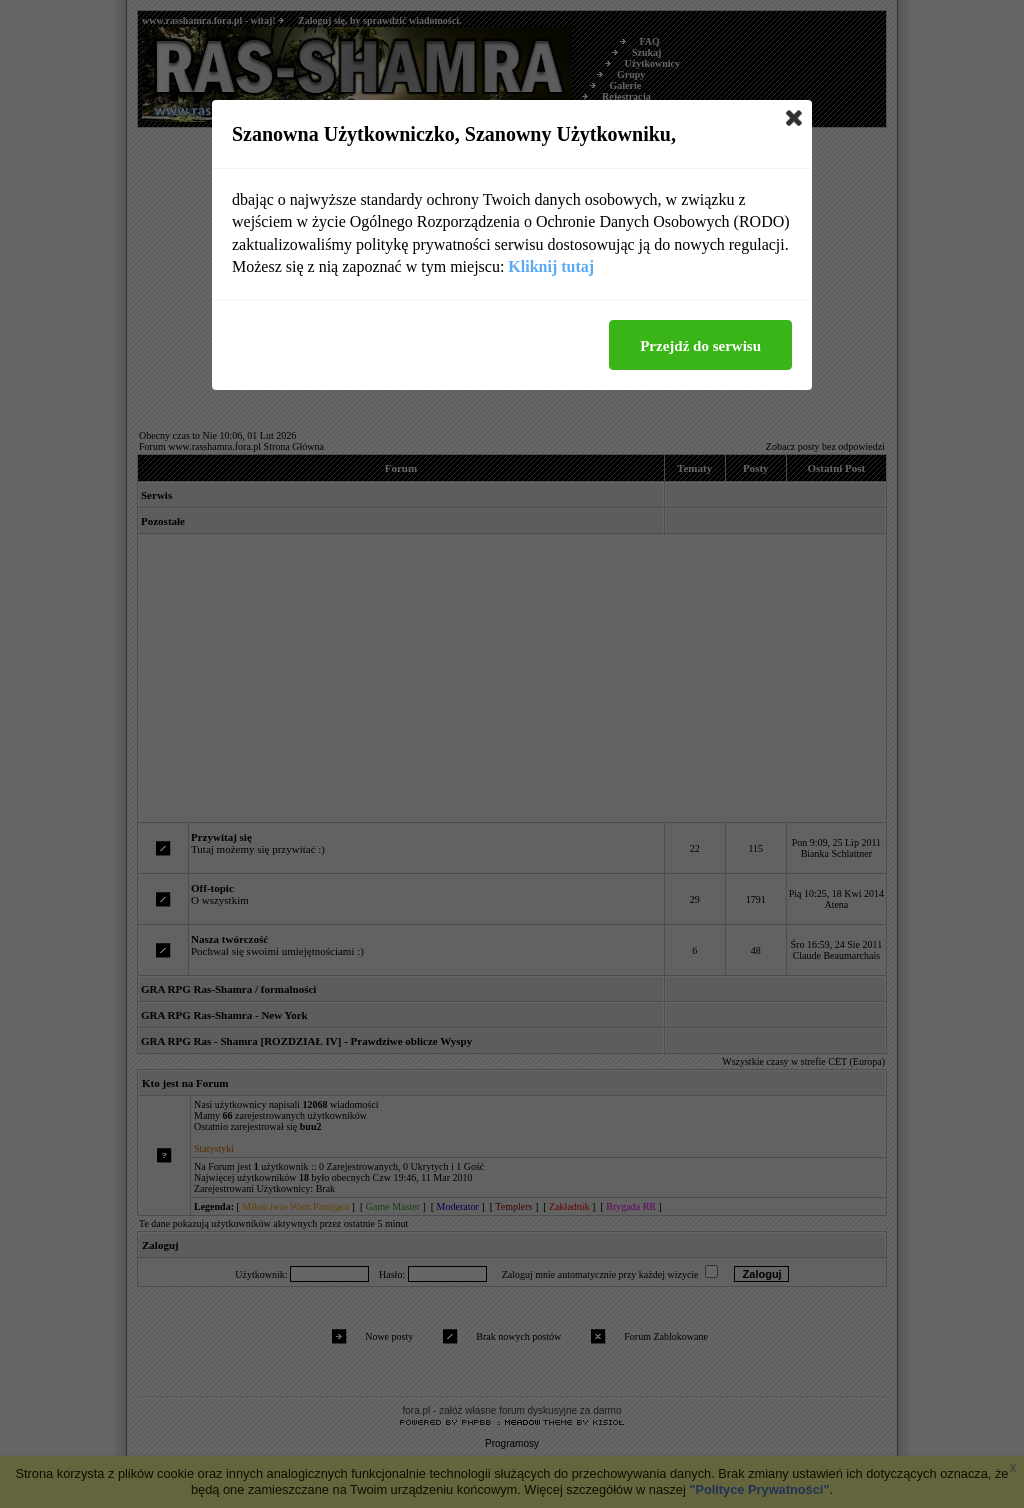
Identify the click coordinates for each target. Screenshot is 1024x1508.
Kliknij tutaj (551, 266)
